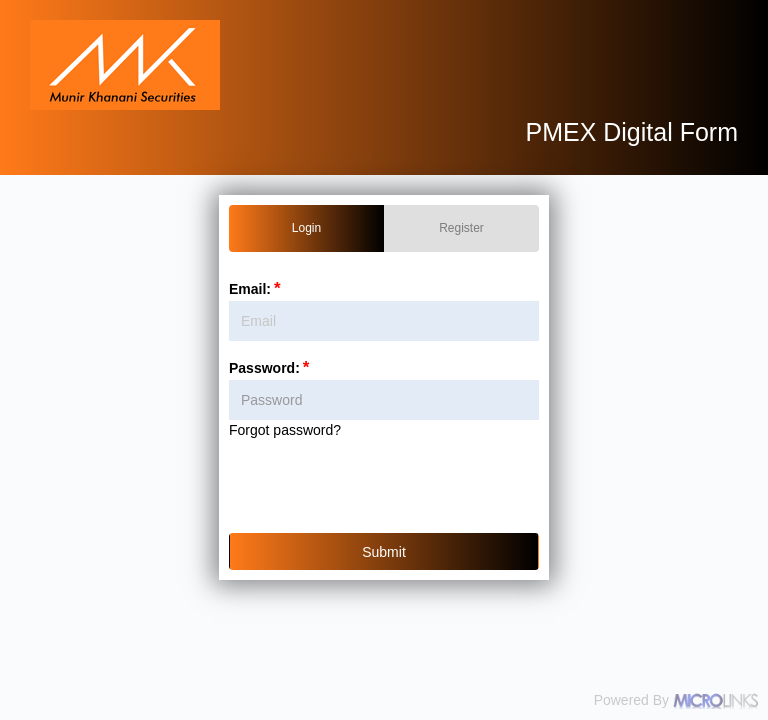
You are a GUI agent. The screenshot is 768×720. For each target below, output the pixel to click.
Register (461, 228)
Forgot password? (285, 430)
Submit (384, 552)
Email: (256, 289)
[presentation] (388, 490)
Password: (270, 368)
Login (306, 228)
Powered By (676, 700)
